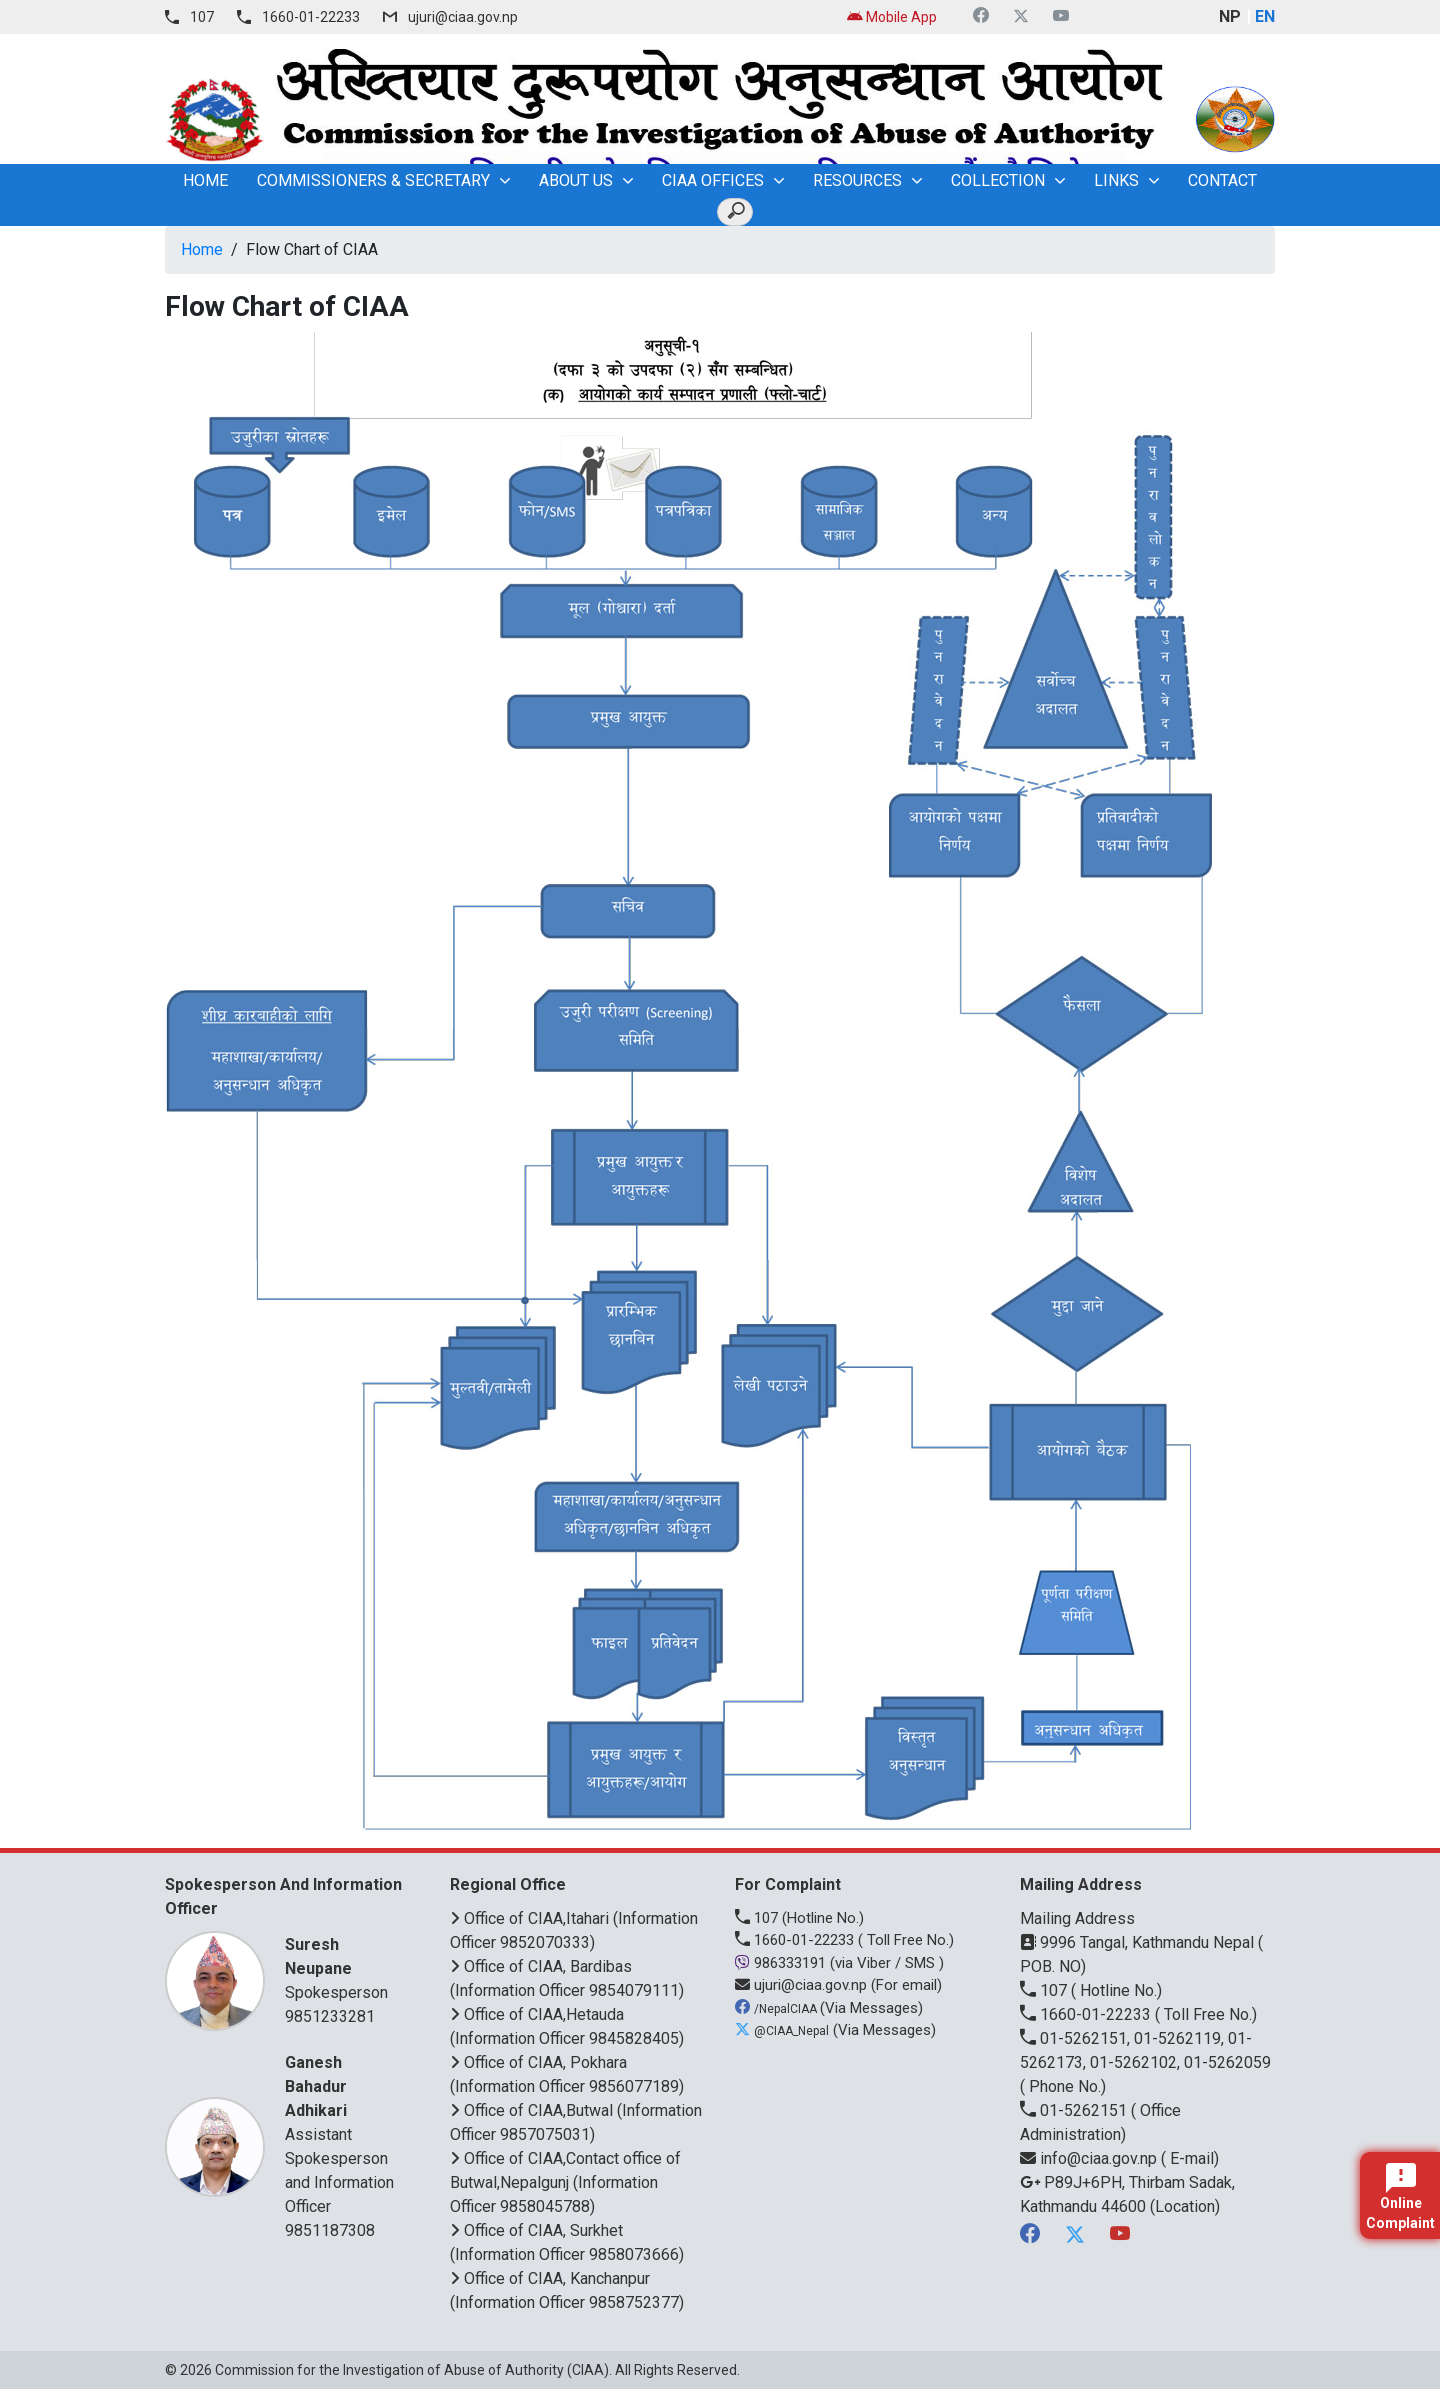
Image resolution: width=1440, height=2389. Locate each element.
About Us (576, 180)
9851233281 (330, 2016)
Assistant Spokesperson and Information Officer (342, 2133)
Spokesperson (342, 1967)
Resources (857, 180)
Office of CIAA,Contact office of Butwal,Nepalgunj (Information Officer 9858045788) (565, 2182)
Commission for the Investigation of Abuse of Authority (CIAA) (412, 2370)
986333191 (782, 1963)
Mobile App (892, 17)
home (205, 180)
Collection (998, 180)
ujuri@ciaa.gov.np (463, 17)
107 (202, 17)
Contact (1222, 180)
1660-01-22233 (311, 17)
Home (202, 249)
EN (1265, 16)
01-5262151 (1075, 2110)
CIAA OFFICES (713, 180)
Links (1116, 180)
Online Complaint (1400, 2197)
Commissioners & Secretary (373, 180)
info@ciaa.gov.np (1090, 2158)
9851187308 (330, 2230)
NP (1230, 16)
